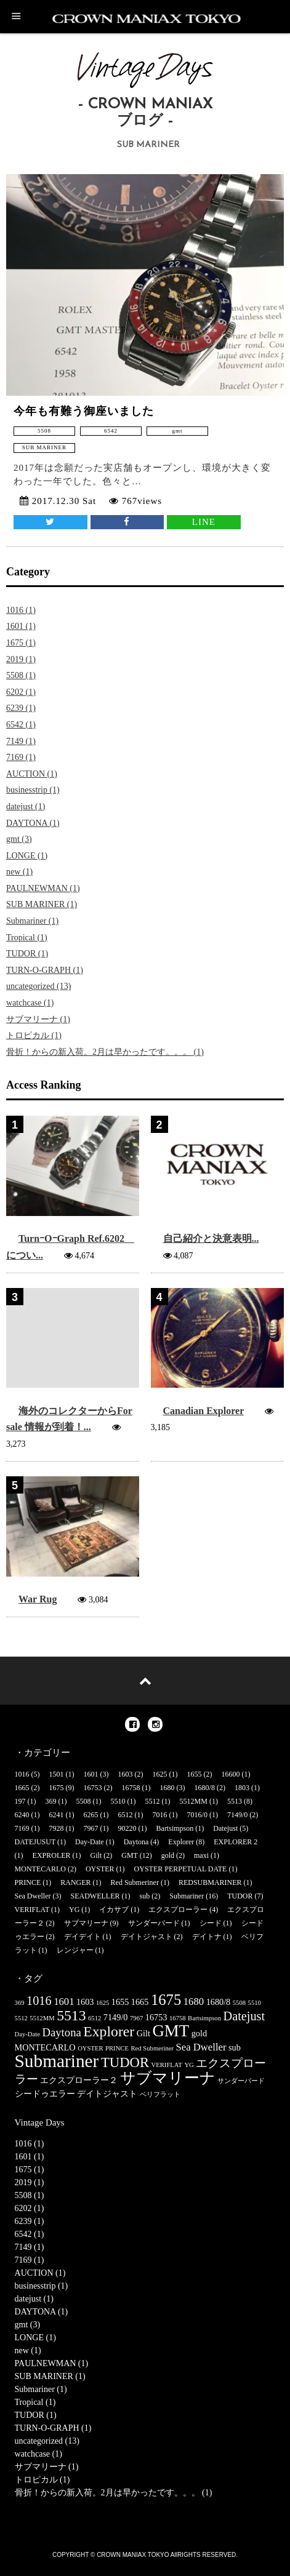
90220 (127, 1828)
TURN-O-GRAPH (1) (44, 970)
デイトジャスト (146, 1936)
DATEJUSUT (35, 1842)
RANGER (75, 1882)
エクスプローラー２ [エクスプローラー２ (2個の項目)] (79, 2080)
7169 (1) (21, 757)
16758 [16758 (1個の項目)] (177, 2018)
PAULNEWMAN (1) (43, 888)
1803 (242, 1787)
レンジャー (75, 1950)
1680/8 (205, 1787)
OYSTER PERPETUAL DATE (180, 1869)
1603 (125, 1774)
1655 (194, 1774)
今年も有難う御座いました (84, 411)
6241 (56, 1814)
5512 (152, 1801)
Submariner (186, 1896)
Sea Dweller (33, 1896)
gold (167, 1855)
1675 (56, 1787)
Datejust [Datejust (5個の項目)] (244, 2016)
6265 (91, 1814)
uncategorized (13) (38, 986)
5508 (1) (21, 675)
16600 (231, 1774)
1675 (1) (21, 642)
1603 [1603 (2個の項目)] (85, 2002)
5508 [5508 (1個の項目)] (239, 2002)
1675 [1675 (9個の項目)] (166, 1999)
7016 (160, 1814)
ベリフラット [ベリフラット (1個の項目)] (160, 2094)
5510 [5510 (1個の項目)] (254, 2002)
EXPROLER (52, 1855)
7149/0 (237, 1814)
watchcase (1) (30, 1002)
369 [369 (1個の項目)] (20, 2002)
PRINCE (28, 1882)
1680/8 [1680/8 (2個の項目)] (218, 2002)
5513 (234, 1801)
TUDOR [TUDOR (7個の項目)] (125, 2062)
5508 (83, 1801)
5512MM (193, 1801)
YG (74, 1909)
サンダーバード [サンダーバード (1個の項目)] (241, 2081)
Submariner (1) (32, 921)
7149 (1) (21, 741)
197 (20, 1801)
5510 (118, 1801)
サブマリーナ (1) (38, 1019)
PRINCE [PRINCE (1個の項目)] (117, 2048)
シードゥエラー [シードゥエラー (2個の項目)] (45, 2093)
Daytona (136, 1842)
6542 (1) (21, 724)
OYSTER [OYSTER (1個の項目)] (90, 2048)
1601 (91, 1774)
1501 (56, 1774)
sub (145, 1896)
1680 (167, 1787)
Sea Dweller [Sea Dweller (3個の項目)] (201, 2047)
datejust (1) (25, 806)
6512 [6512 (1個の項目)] (94, 2018)
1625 (160, 1774)
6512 (125, 1814)
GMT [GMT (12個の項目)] (170, 2031)
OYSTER (100, 1869)
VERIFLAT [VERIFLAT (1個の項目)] (166, 2065)
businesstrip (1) (33, 789)
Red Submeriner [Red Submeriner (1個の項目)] (152, 2048)
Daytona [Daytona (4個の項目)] (61, 2032)
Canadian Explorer (203, 1411)
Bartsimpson (175, 1828)
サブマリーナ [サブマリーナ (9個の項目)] (167, 2078)
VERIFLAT (32, 1909)
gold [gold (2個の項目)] (199, 2033)
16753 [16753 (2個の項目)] (156, 2017)
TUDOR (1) (27, 953)
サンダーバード (154, 1923)
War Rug (37, 1599)
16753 (93, 1787)
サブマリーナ (86, 1923)
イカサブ (114, 1909)
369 (51, 1801)
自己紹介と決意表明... (211, 1238)
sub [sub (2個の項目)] (234, 2047)
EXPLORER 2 (235, 1842)
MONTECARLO (40, 1869)
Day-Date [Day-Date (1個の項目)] (27, 2034)
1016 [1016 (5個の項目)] (39, 2000)
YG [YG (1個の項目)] (188, 2065)
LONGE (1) (26, 855)
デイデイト (82, 1936)
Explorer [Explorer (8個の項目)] (108, 2031)
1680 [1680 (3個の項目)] (193, 2001)
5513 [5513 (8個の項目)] (71, 2015)
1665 (22, 1787)
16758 (131, 1787)
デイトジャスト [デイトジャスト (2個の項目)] (107, 2093)
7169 (22, 1828)
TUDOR (239, 1896)
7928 (56, 1828)
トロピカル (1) (34, 1035)
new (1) (19, 871)
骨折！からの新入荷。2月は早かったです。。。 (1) (105, 1052)
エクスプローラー (177, 1909)
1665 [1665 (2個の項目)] (140, 2002)
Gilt (96, 1855)
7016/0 (197, 1814)
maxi (201, 1855)
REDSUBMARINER (210, 1882)
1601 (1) (21, 626)
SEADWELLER (95, 1896)
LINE (203, 522)
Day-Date (89, 1842)
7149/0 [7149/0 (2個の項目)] (115, 2017)
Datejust (225, 1828)
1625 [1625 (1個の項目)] (102, 2002)
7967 (91, 1828)
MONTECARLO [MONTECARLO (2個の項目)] (45, 2047)
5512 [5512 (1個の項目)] (21, 2018)
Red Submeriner (135, 1882)
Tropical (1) (26, 937)
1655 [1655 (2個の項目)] (120, 2002)
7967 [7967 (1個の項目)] (136, 2018)
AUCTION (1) (31, 773)
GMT (129, 1855)
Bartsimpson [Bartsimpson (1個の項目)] (204, 2018)
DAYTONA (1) (33, 823)
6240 (22, 1814)
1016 (22, 1774)
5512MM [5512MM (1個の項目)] (42, 2018)
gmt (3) (19, 839)
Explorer (181, 1842)
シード (210, 1923)
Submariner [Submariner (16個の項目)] (57, 2061)
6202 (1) (21, 692)
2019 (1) (21, 659)
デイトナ (207, 1936)
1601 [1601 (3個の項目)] (64, 2001)
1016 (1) (21, 610)
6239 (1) (21, 708)
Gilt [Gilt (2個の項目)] (143, 2033)
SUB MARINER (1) (41, 904)
